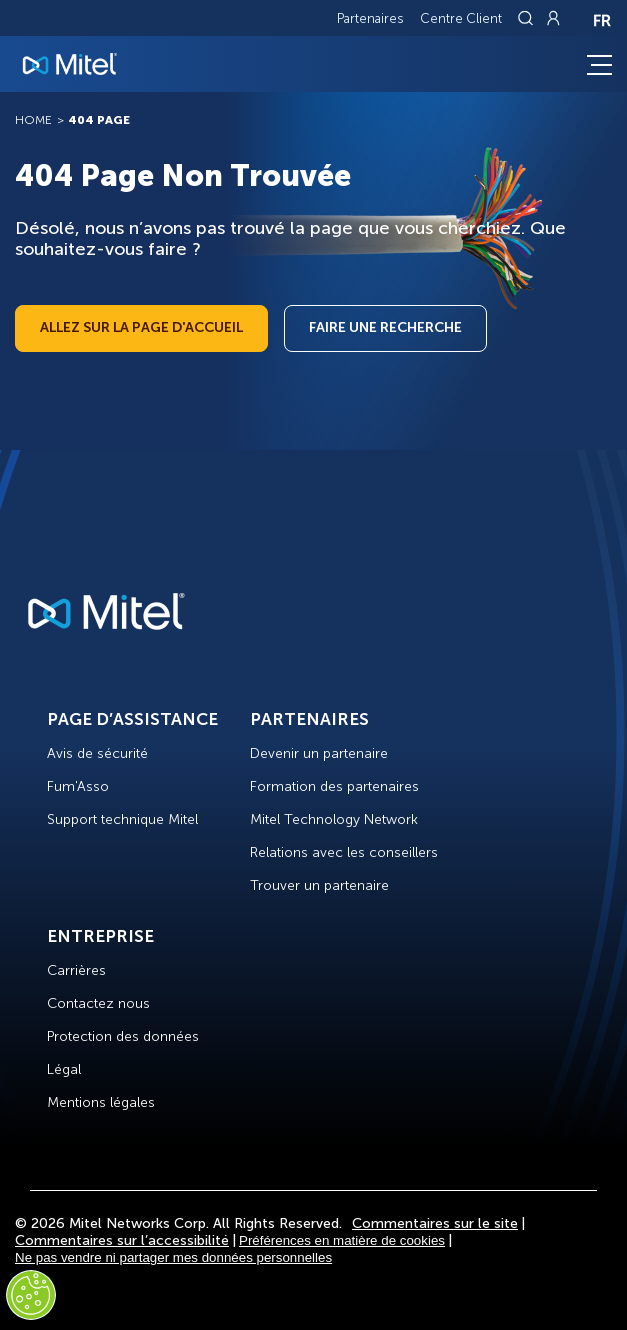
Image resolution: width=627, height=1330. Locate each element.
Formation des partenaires (334, 786)
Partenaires (370, 18)
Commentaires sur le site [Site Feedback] (435, 1223)
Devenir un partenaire (319, 753)
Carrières (76, 970)
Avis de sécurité (97, 753)
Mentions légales (101, 1102)
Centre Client (461, 18)
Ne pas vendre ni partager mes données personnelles (173, 1257)
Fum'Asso (78, 786)
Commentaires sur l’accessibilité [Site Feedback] (122, 1240)
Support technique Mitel (122, 819)
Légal (64, 1069)
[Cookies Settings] (31, 1295)
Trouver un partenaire (319, 885)
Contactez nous (98, 1003)
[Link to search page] (528, 18)
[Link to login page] (553, 18)
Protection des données (123, 1036)
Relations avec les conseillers (344, 852)
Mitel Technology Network (334, 819)
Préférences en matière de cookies (342, 1240)
